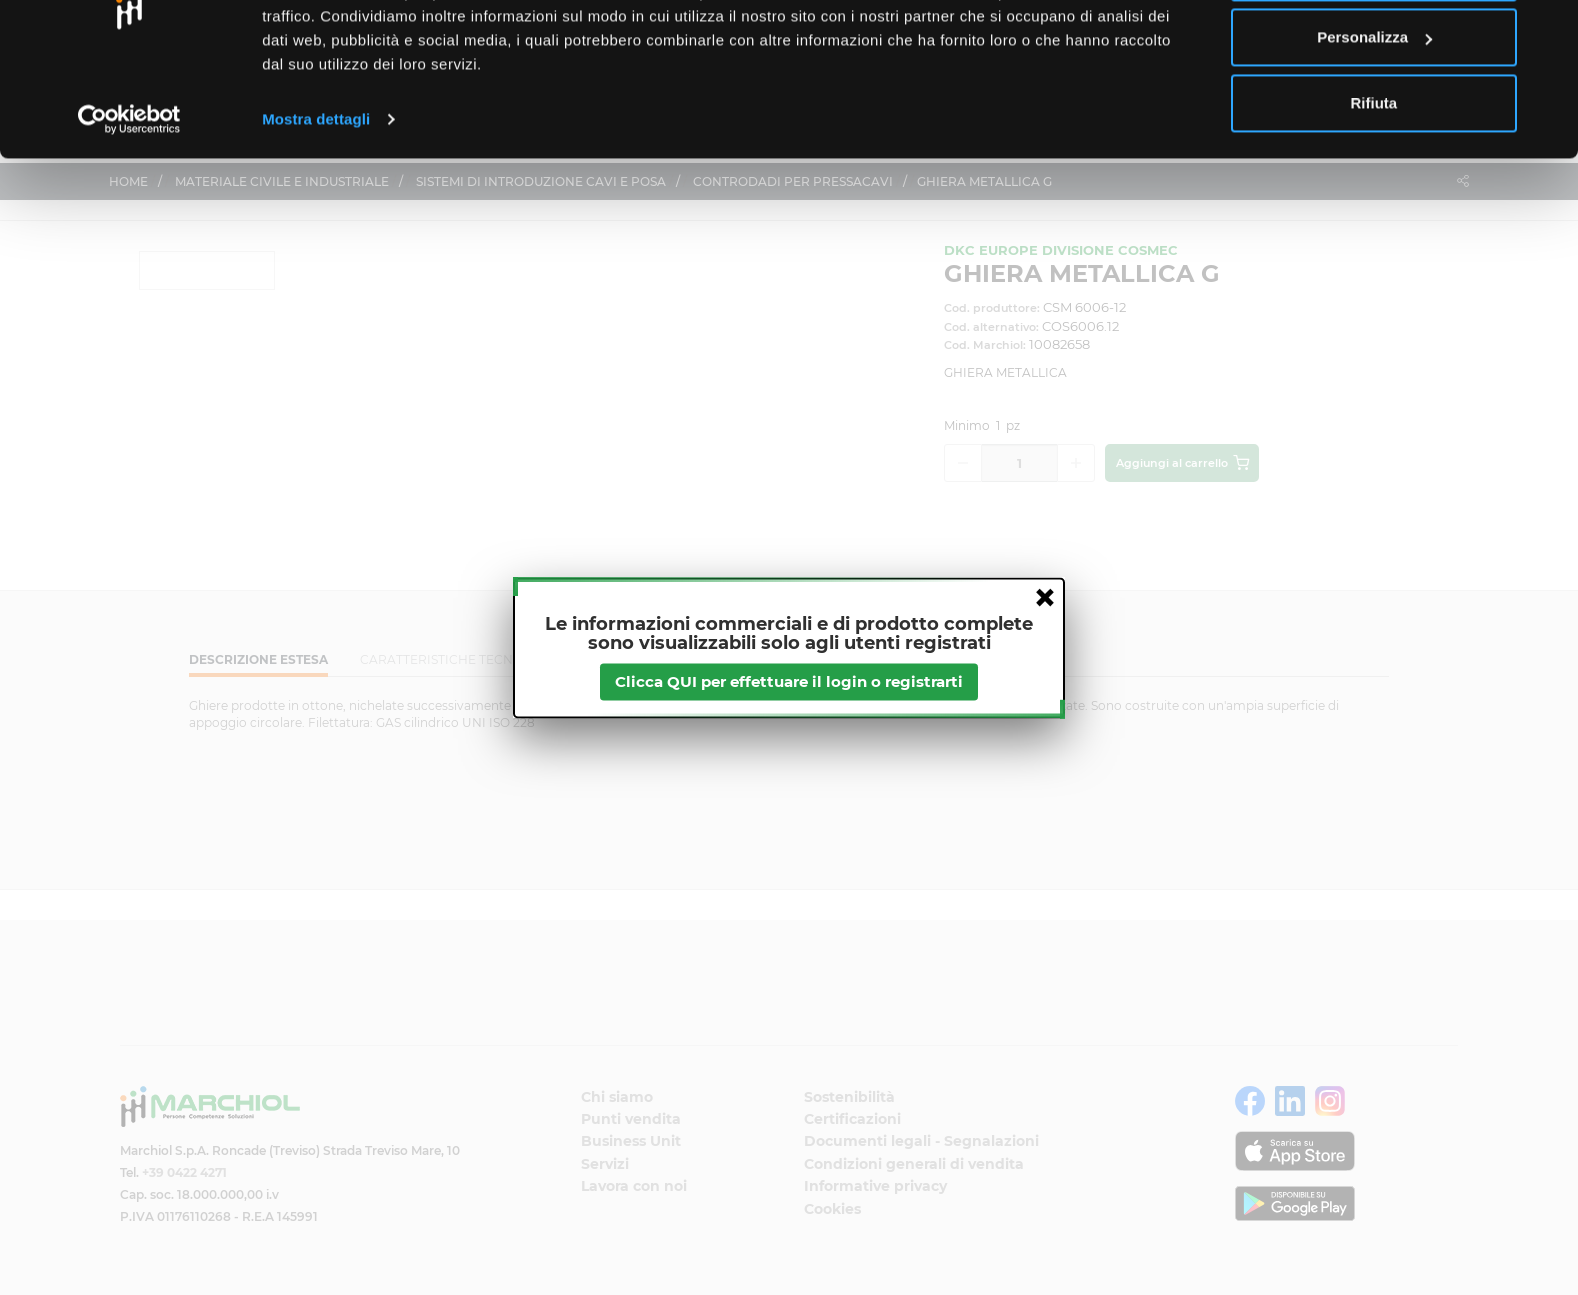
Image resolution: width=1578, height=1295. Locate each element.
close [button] (1045, 597)
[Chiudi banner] (1547, 31)
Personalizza (1374, 118)
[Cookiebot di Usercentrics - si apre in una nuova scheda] (129, 200)
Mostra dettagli (316, 199)
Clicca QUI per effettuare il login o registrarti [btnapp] (789, 681)
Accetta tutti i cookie (1374, 52)
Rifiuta (1374, 183)
